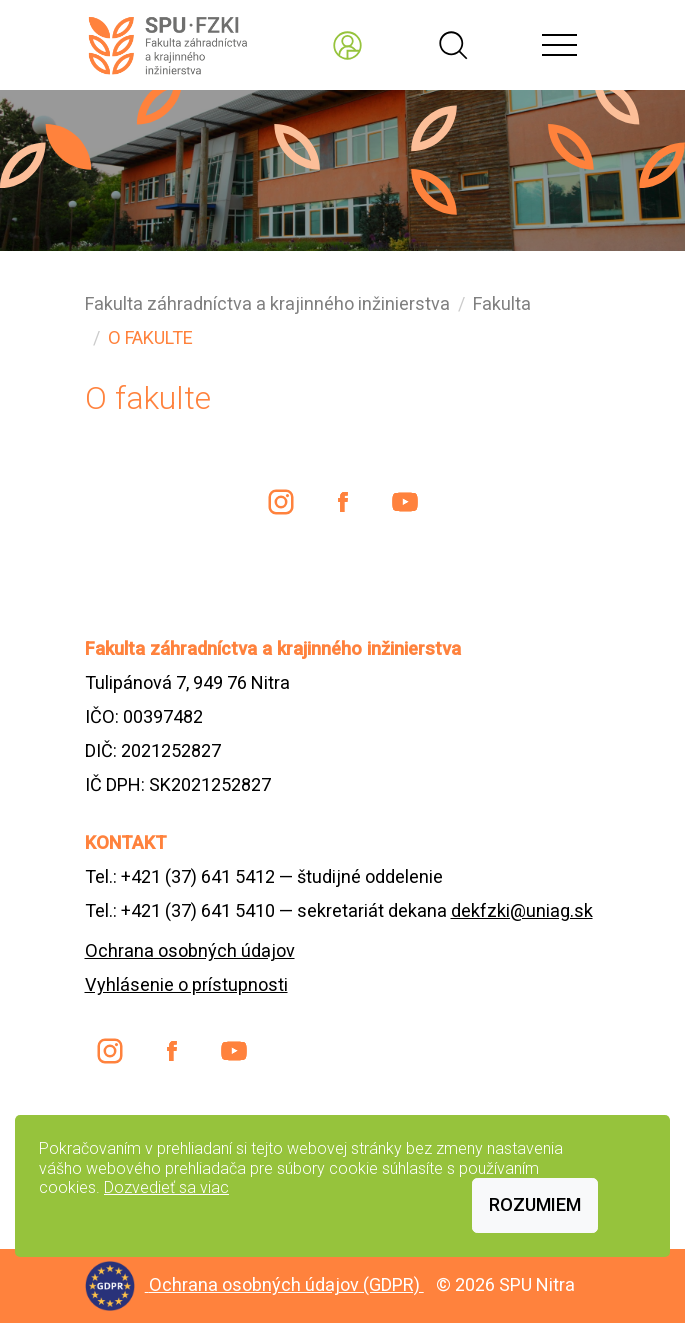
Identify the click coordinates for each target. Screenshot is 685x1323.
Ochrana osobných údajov (190, 950)
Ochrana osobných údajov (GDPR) (286, 1284)
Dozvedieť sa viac (166, 1187)
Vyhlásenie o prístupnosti (186, 984)
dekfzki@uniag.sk (522, 910)
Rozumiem (535, 1204)
